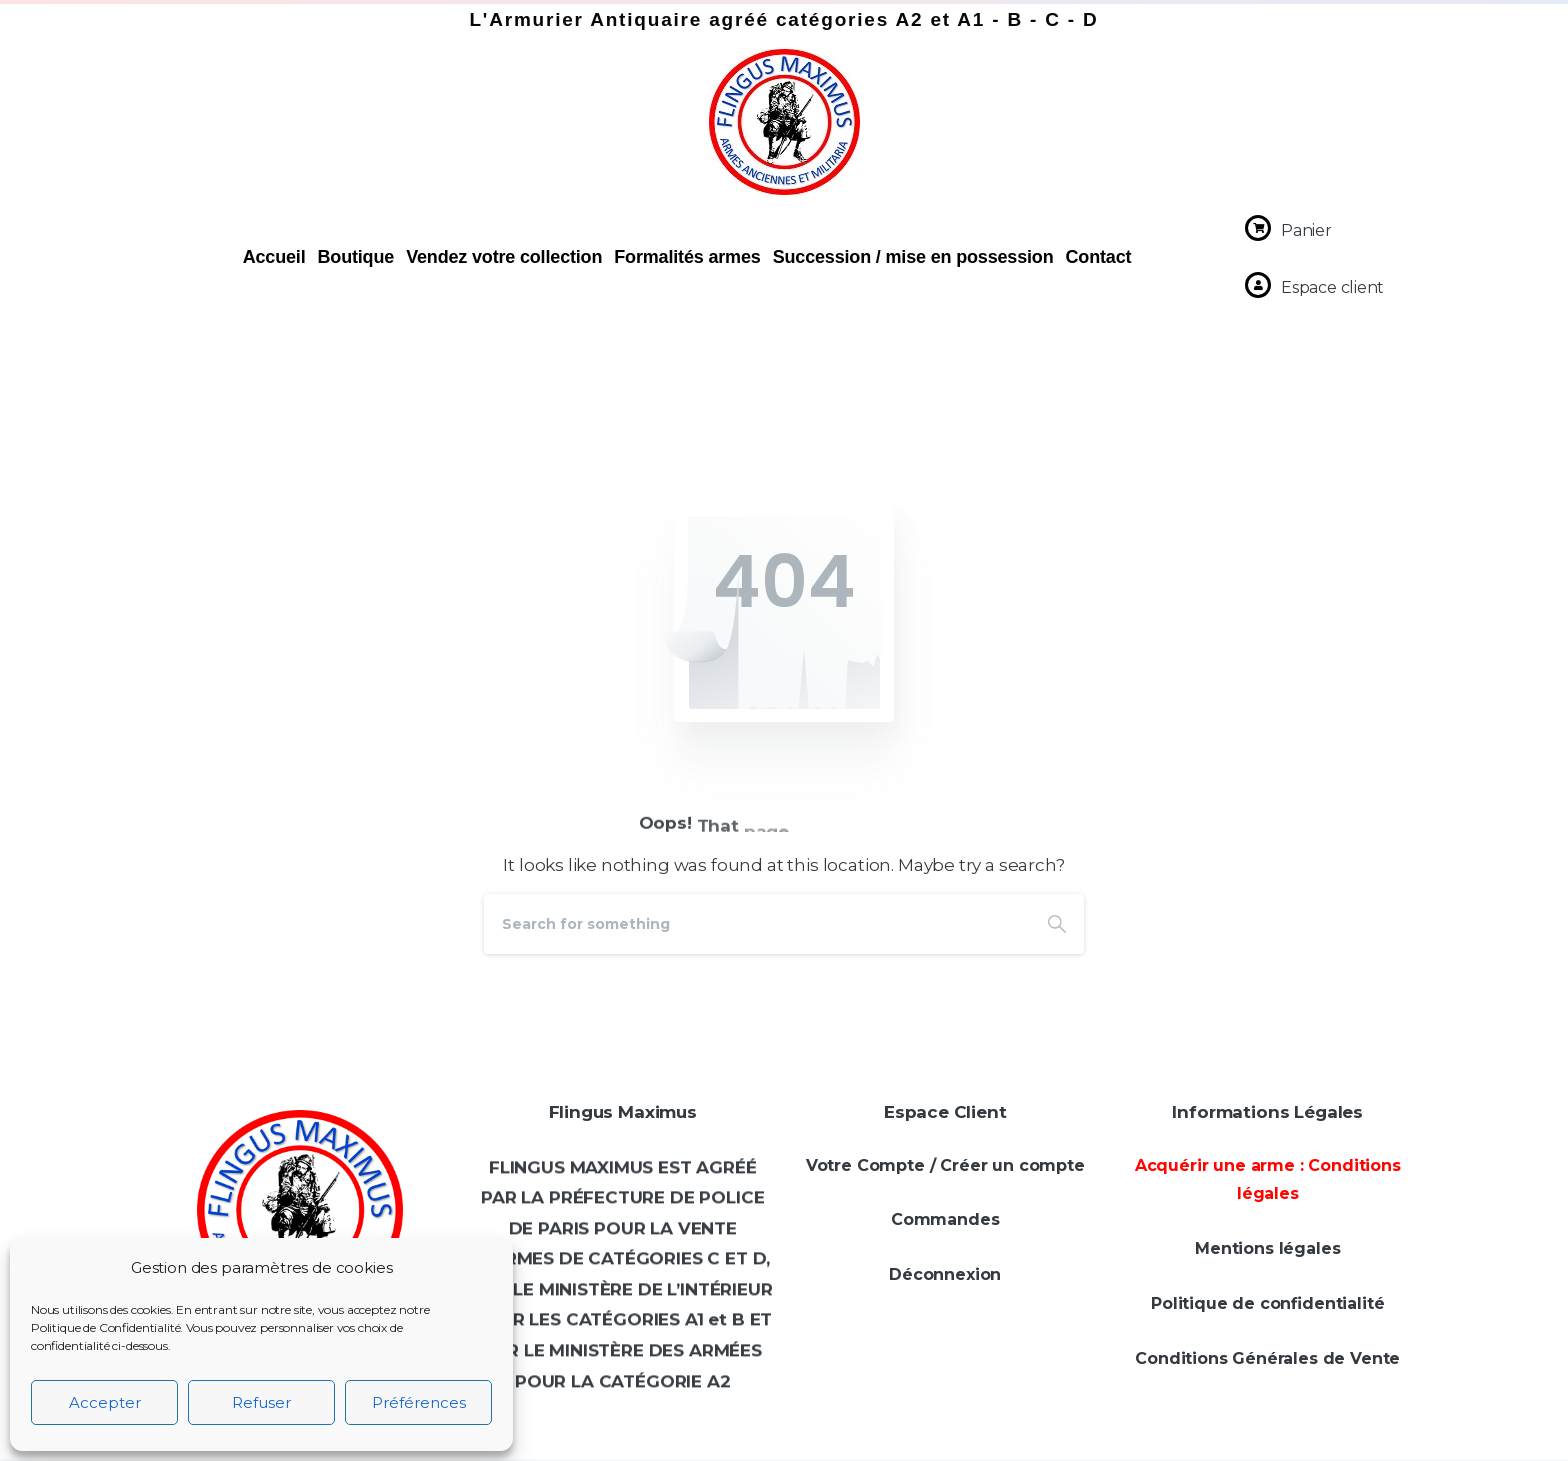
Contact (1099, 257)
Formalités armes (687, 257)
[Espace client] (1258, 285)
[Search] (757, 924)
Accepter (105, 1402)
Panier (1306, 230)
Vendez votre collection (504, 257)
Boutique (355, 257)
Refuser (261, 1402)
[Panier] (1258, 228)
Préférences (419, 1402)
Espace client (1332, 287)
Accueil (274, 257)
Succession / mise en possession (913, 257)
